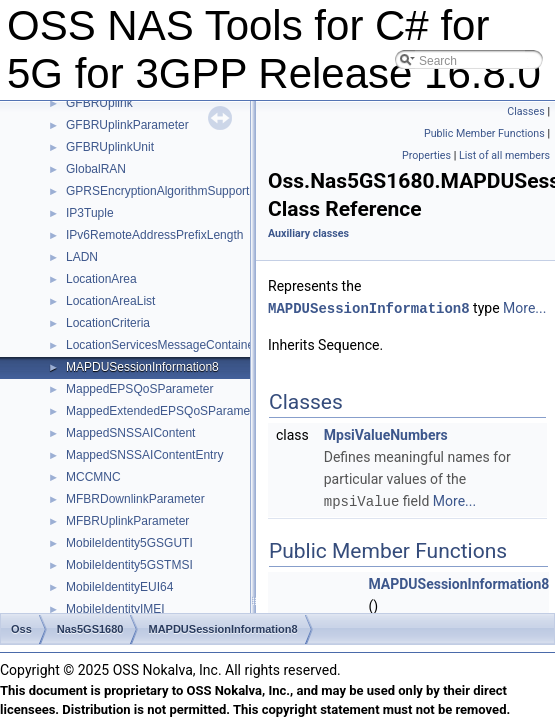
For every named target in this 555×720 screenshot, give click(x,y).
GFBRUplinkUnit (110, 147)
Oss (21, 629)
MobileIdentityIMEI (115, 609)
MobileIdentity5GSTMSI (129, 565)
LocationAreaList (110, 301)
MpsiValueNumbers (386, 434)
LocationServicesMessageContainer (162, 345)
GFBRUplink (99, 103)
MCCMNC (93, 477)
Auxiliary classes (308, 233)
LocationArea (101, 279)
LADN (82, 257)
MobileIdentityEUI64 (119, 587)
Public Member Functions (484, 133)
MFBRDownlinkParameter (135, 499)
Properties (426, 155)
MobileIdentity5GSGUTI (129, 543)
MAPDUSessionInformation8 (142, 367)
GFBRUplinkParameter (127, 125)
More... (524, 308)
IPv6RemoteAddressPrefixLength (154, 235)
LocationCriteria (108, 323)
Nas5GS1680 (90, 629)
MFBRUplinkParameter (127, 521)
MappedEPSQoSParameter (139, 389)
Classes (525, 111)
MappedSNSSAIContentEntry (144, 455)
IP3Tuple (90, 213)
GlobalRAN (96, 169)
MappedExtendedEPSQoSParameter (165, 411)
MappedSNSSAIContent (130, 433)
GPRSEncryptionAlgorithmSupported (164, 191)
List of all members (504, 155)
